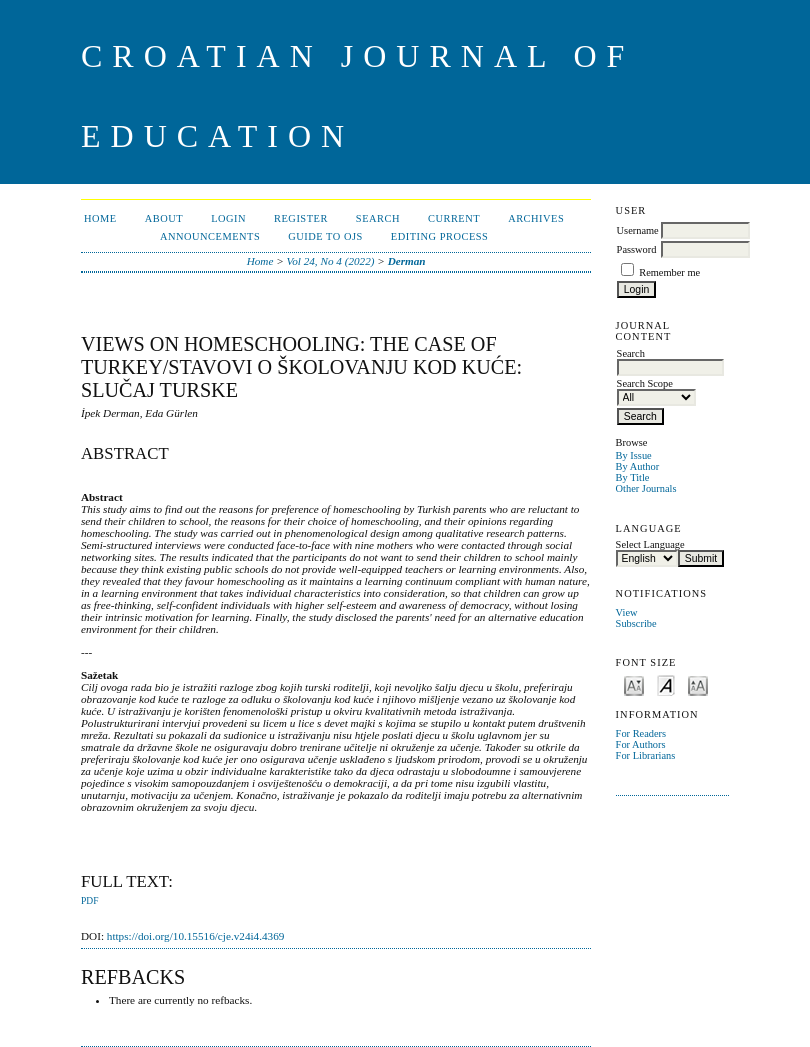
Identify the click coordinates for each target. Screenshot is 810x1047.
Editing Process (440, 236)
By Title (633, 477)
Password (637, 249)
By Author (638, 466)
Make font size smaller (634, 684)
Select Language (650, 544)
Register (301, 218)
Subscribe (636, 623)
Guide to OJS (325, 236)
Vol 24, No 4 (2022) (331, 261)
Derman (407, 261)
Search (378, 218)
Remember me (669, 272)
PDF (89, 901)
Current (454, 218)
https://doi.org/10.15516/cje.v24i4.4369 (196, 936)
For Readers (641, 733)
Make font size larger (698, 684)
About (164, 218)
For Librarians (646, 755)
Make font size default (666, 684)
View (627, 612)
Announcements (210, 236)
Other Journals (646, 488)
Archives (536, 218)
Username (638, 230)
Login (228, 218)
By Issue (634, 455)
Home (100, 218)
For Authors (641, 744)
